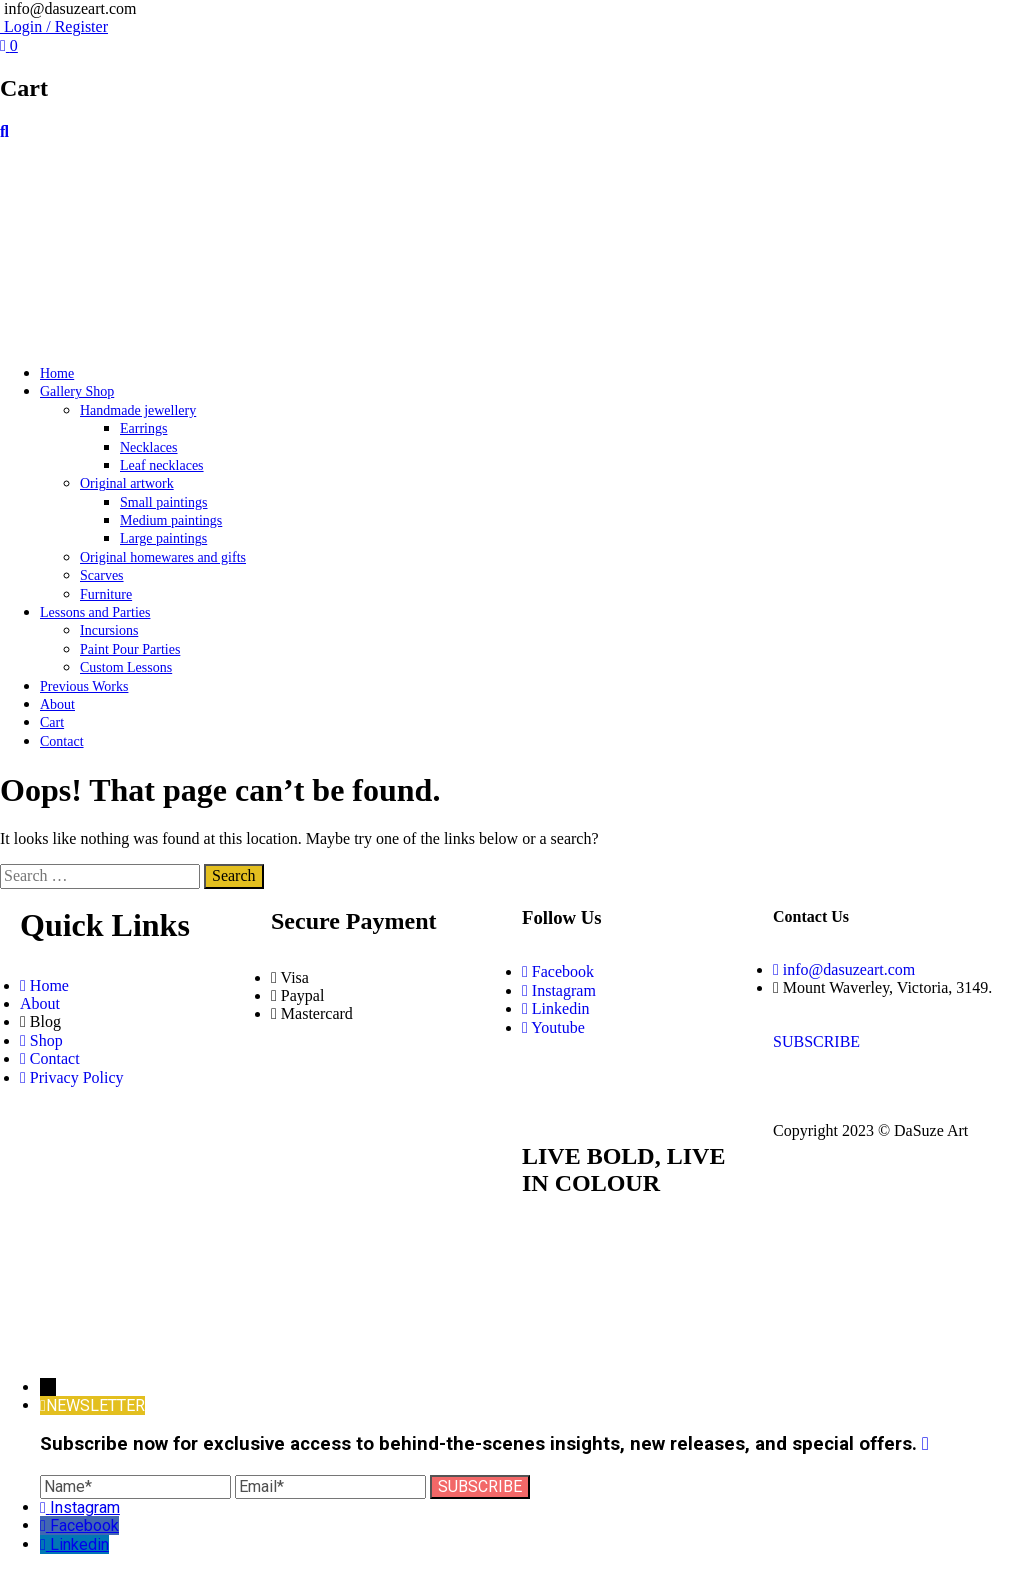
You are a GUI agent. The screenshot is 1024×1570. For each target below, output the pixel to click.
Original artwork (127, 483)
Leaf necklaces (162, 465)
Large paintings (163, 538)
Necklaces (149, 447)
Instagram (85, 1507)
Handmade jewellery (138, 410)
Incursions (109, 630)
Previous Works (84, 686)
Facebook (84, 1525)
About (57, 704)
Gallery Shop (77, 391)
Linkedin (79, 1544)
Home (57, 373)
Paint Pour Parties (130, 649)
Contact (62, 741)
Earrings (143, 428)
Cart (52, 722)
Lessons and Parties (95, 612)
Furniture (106, 594)
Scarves (102, 575)
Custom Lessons (126, 667)
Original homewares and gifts (163, 557)
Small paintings (164, 502)
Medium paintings (171, 520)
